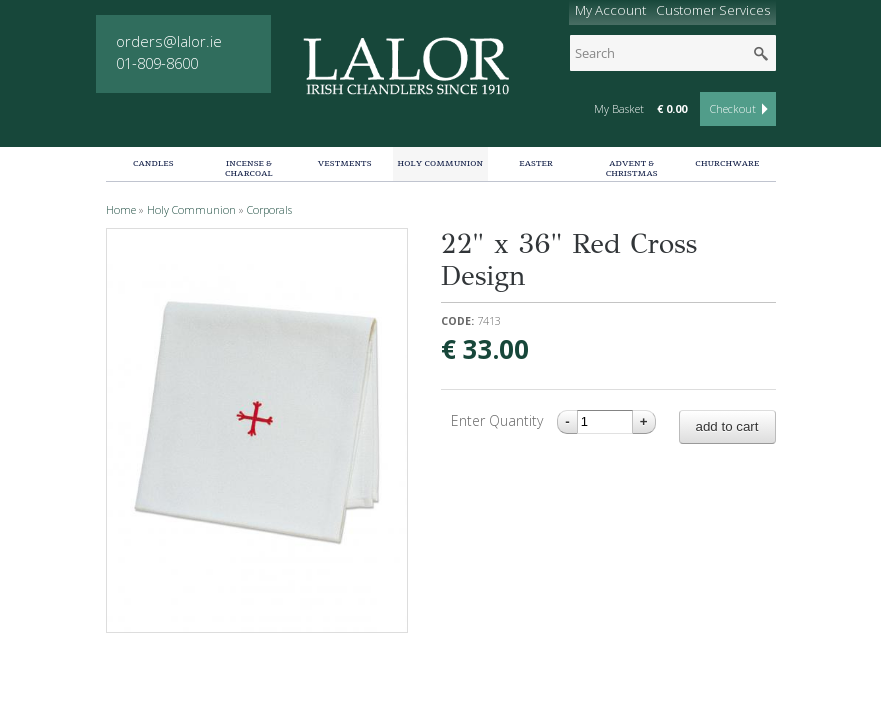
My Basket (619, 109)
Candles (153, 163)
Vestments (345, 163)
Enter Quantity (499, 420)
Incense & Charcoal (249, 168)
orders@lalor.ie (169, 41)
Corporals (269, 210)
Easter (536, 163)
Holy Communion (441, 163)
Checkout (733, 109)
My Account (610, 10)
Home (121, 210)
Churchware (727, 163)
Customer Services (713, 10)
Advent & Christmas (632, 168)
